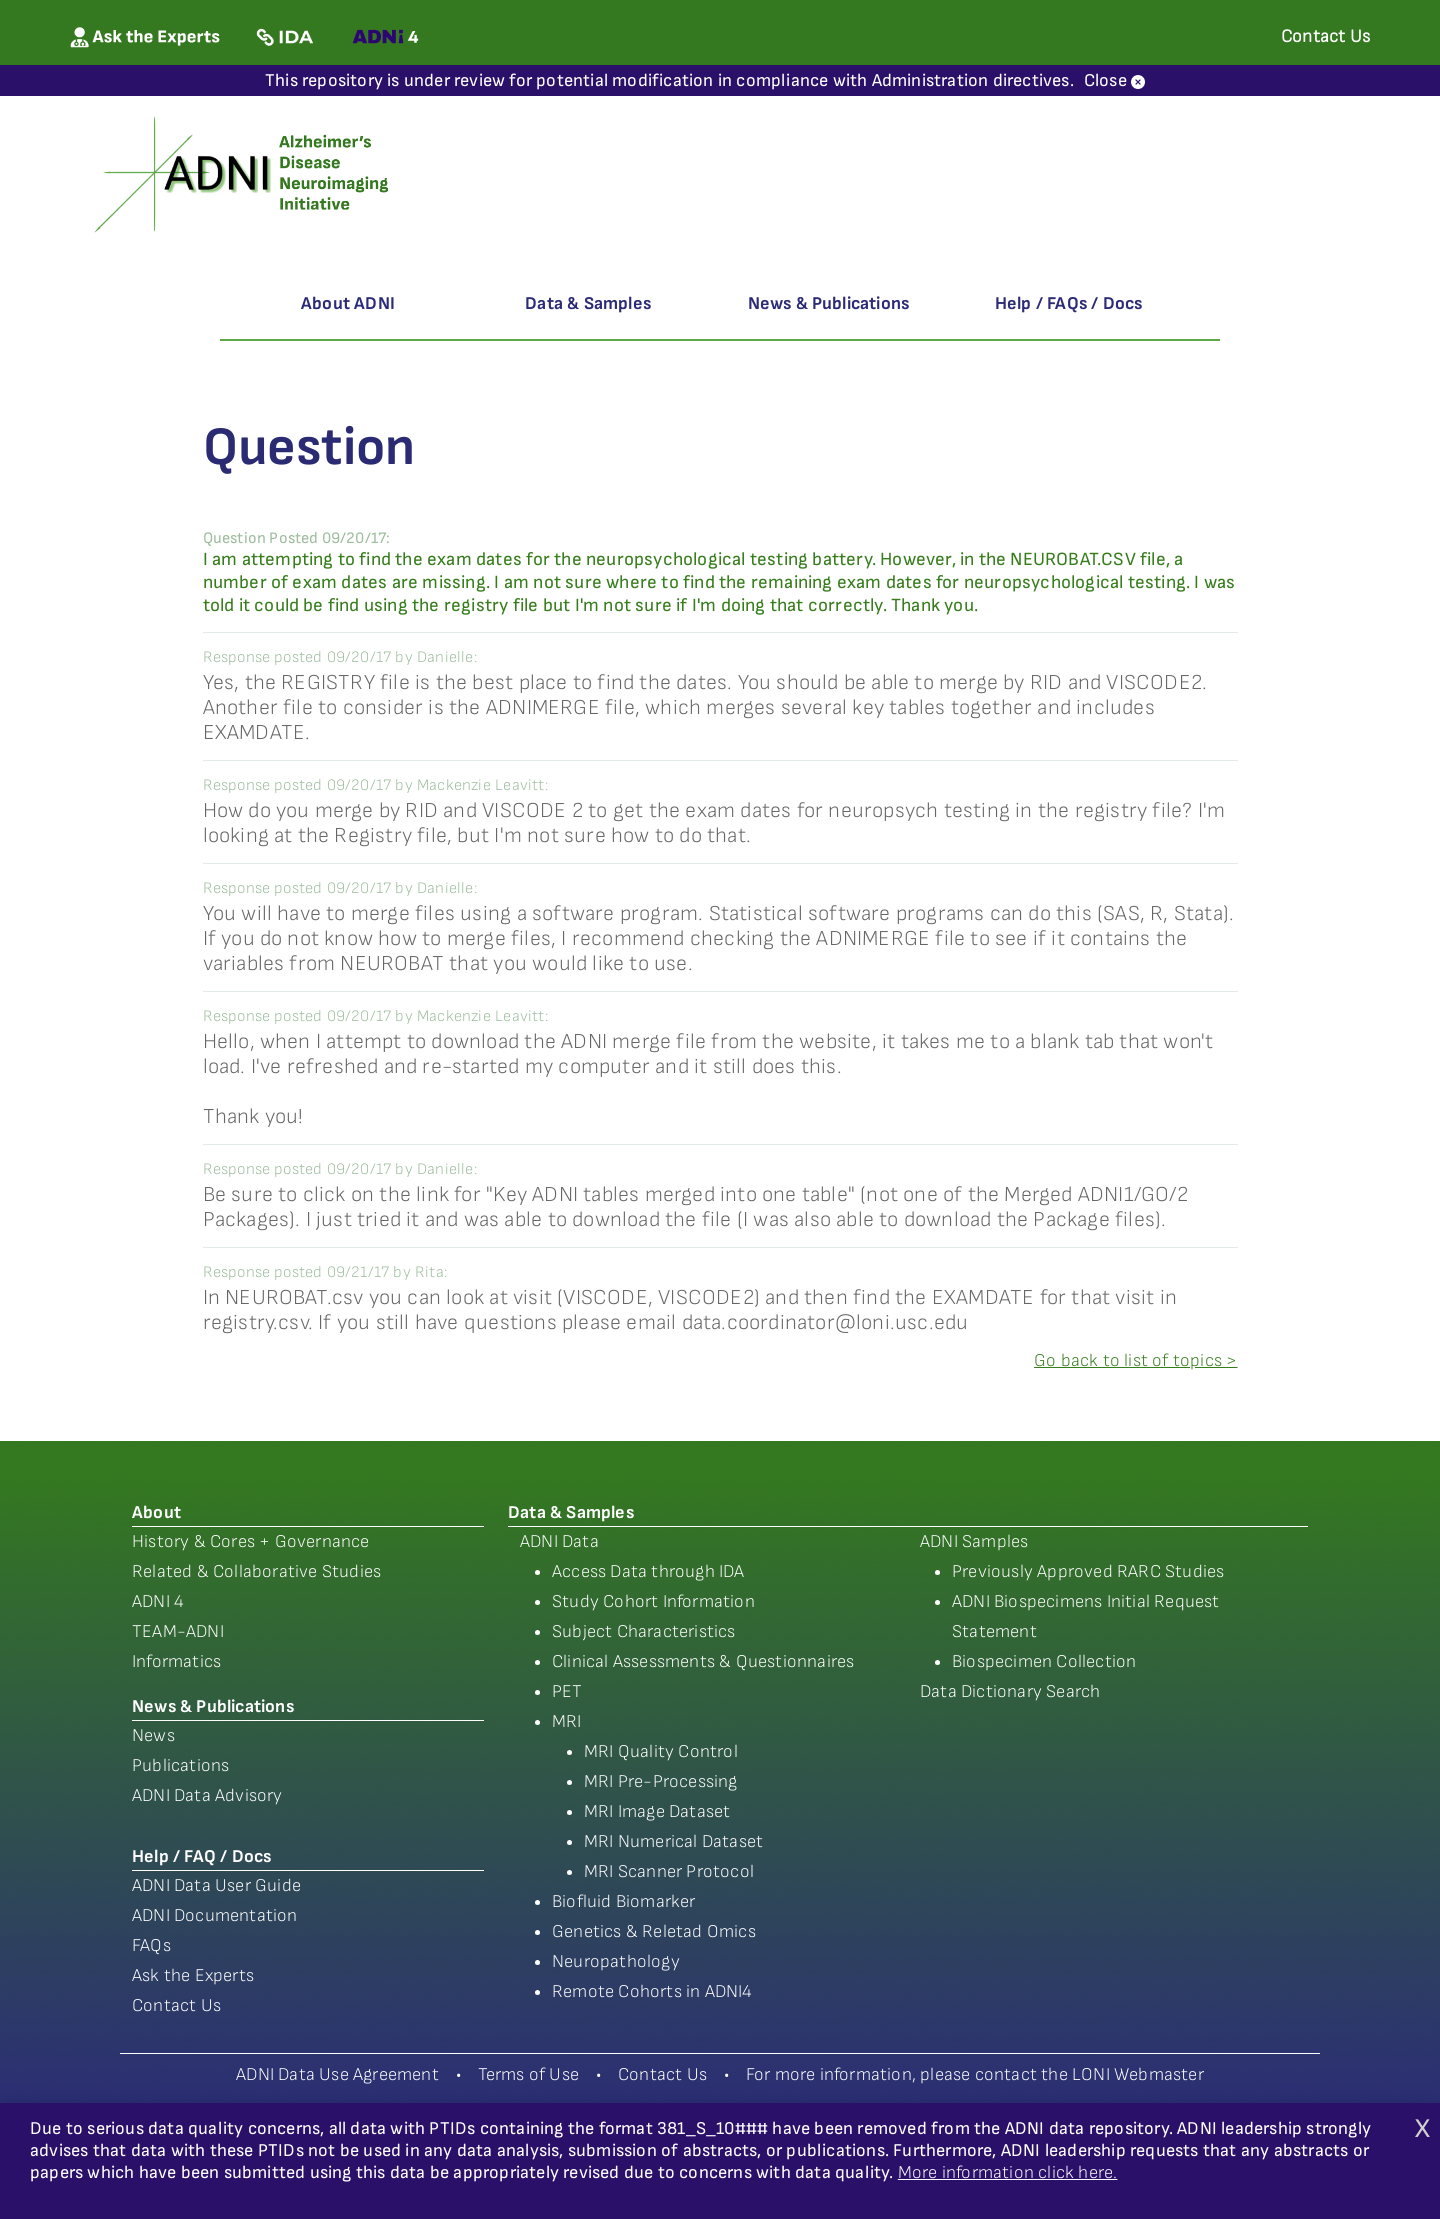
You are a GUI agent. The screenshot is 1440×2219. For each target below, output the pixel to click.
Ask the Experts (193, 1975)
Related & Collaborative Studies (256, 1571)
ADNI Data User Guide (216, 1885)
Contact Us (176, 2005)
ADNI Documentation (215, 1915)
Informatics (176, 1661)
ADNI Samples (974, 1541)
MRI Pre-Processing (661, 1781)
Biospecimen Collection (1044, 1661)
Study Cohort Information (653, 1601)
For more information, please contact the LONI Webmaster (975, 2074)
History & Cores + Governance (251, 1541)
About (156, 1512)
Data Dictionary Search (1010, 1691)
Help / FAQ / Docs (201, 1856)
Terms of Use (528, 2074)
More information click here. (1008, 2172)
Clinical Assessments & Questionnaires (703, 1661)
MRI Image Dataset (657, 1811)
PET (567, 1691)
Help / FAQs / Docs (1069, 303)
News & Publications (829, 303)
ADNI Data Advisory (207, 1795)
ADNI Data (559, 1541)
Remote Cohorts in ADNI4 (652, 1991)
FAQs (151, 1945)
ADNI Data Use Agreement (337, 2074)
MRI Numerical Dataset (673, 1841)
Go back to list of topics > (1135, 1360)
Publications (180, 1765)
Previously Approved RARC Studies (1088, 1571)
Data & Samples (588, 303)
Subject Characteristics (644, 1631)
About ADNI (348, 303)
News (153, 1735)
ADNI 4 (158, 1601)
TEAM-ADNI (178, 1631)
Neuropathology (616, 1961)
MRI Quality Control (661, 1751)
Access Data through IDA (648, 1571)
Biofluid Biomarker (624, 1901)
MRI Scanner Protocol (669, 1871)
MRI (567, 1721)
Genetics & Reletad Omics (654, 1931)
